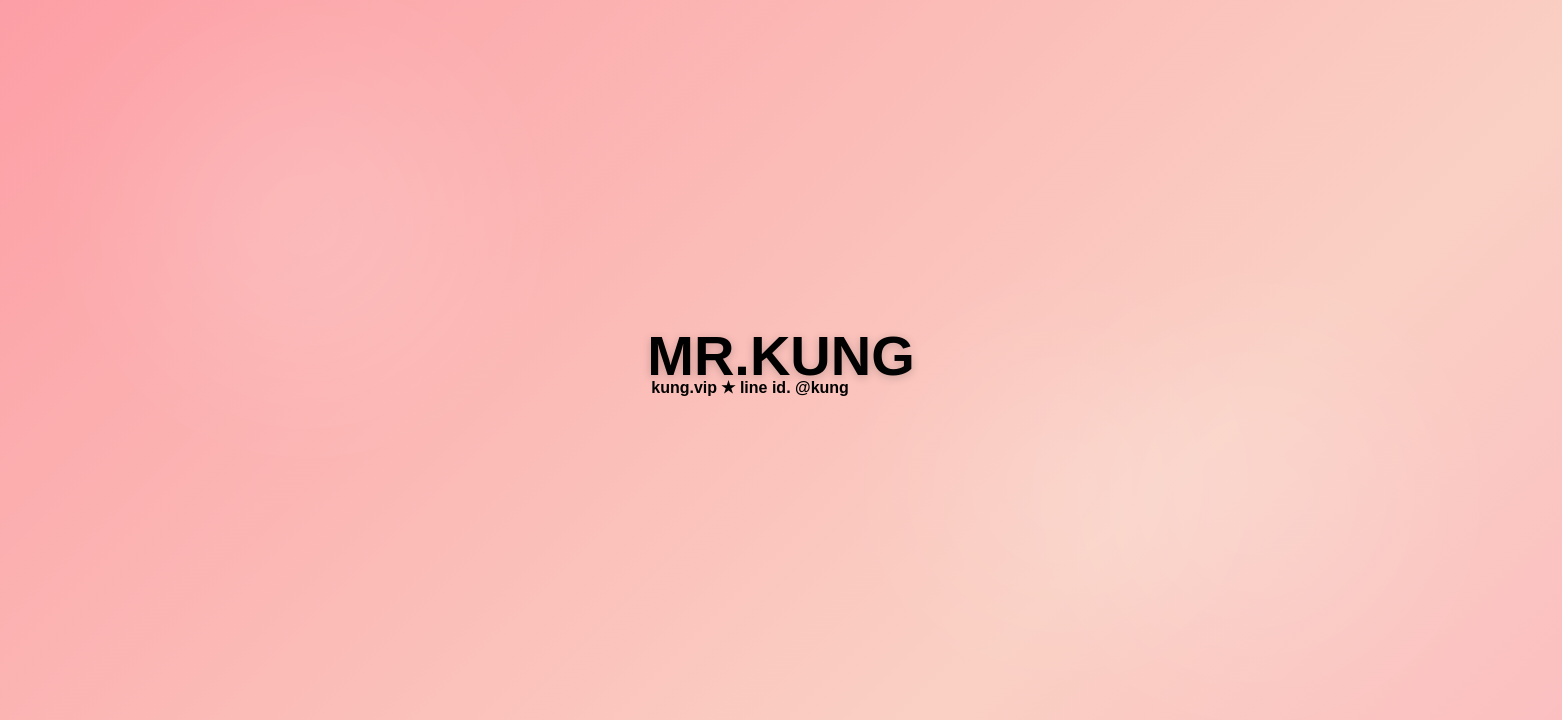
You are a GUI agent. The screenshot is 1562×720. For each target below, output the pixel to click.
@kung (822, 387)
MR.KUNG (781, 355)
